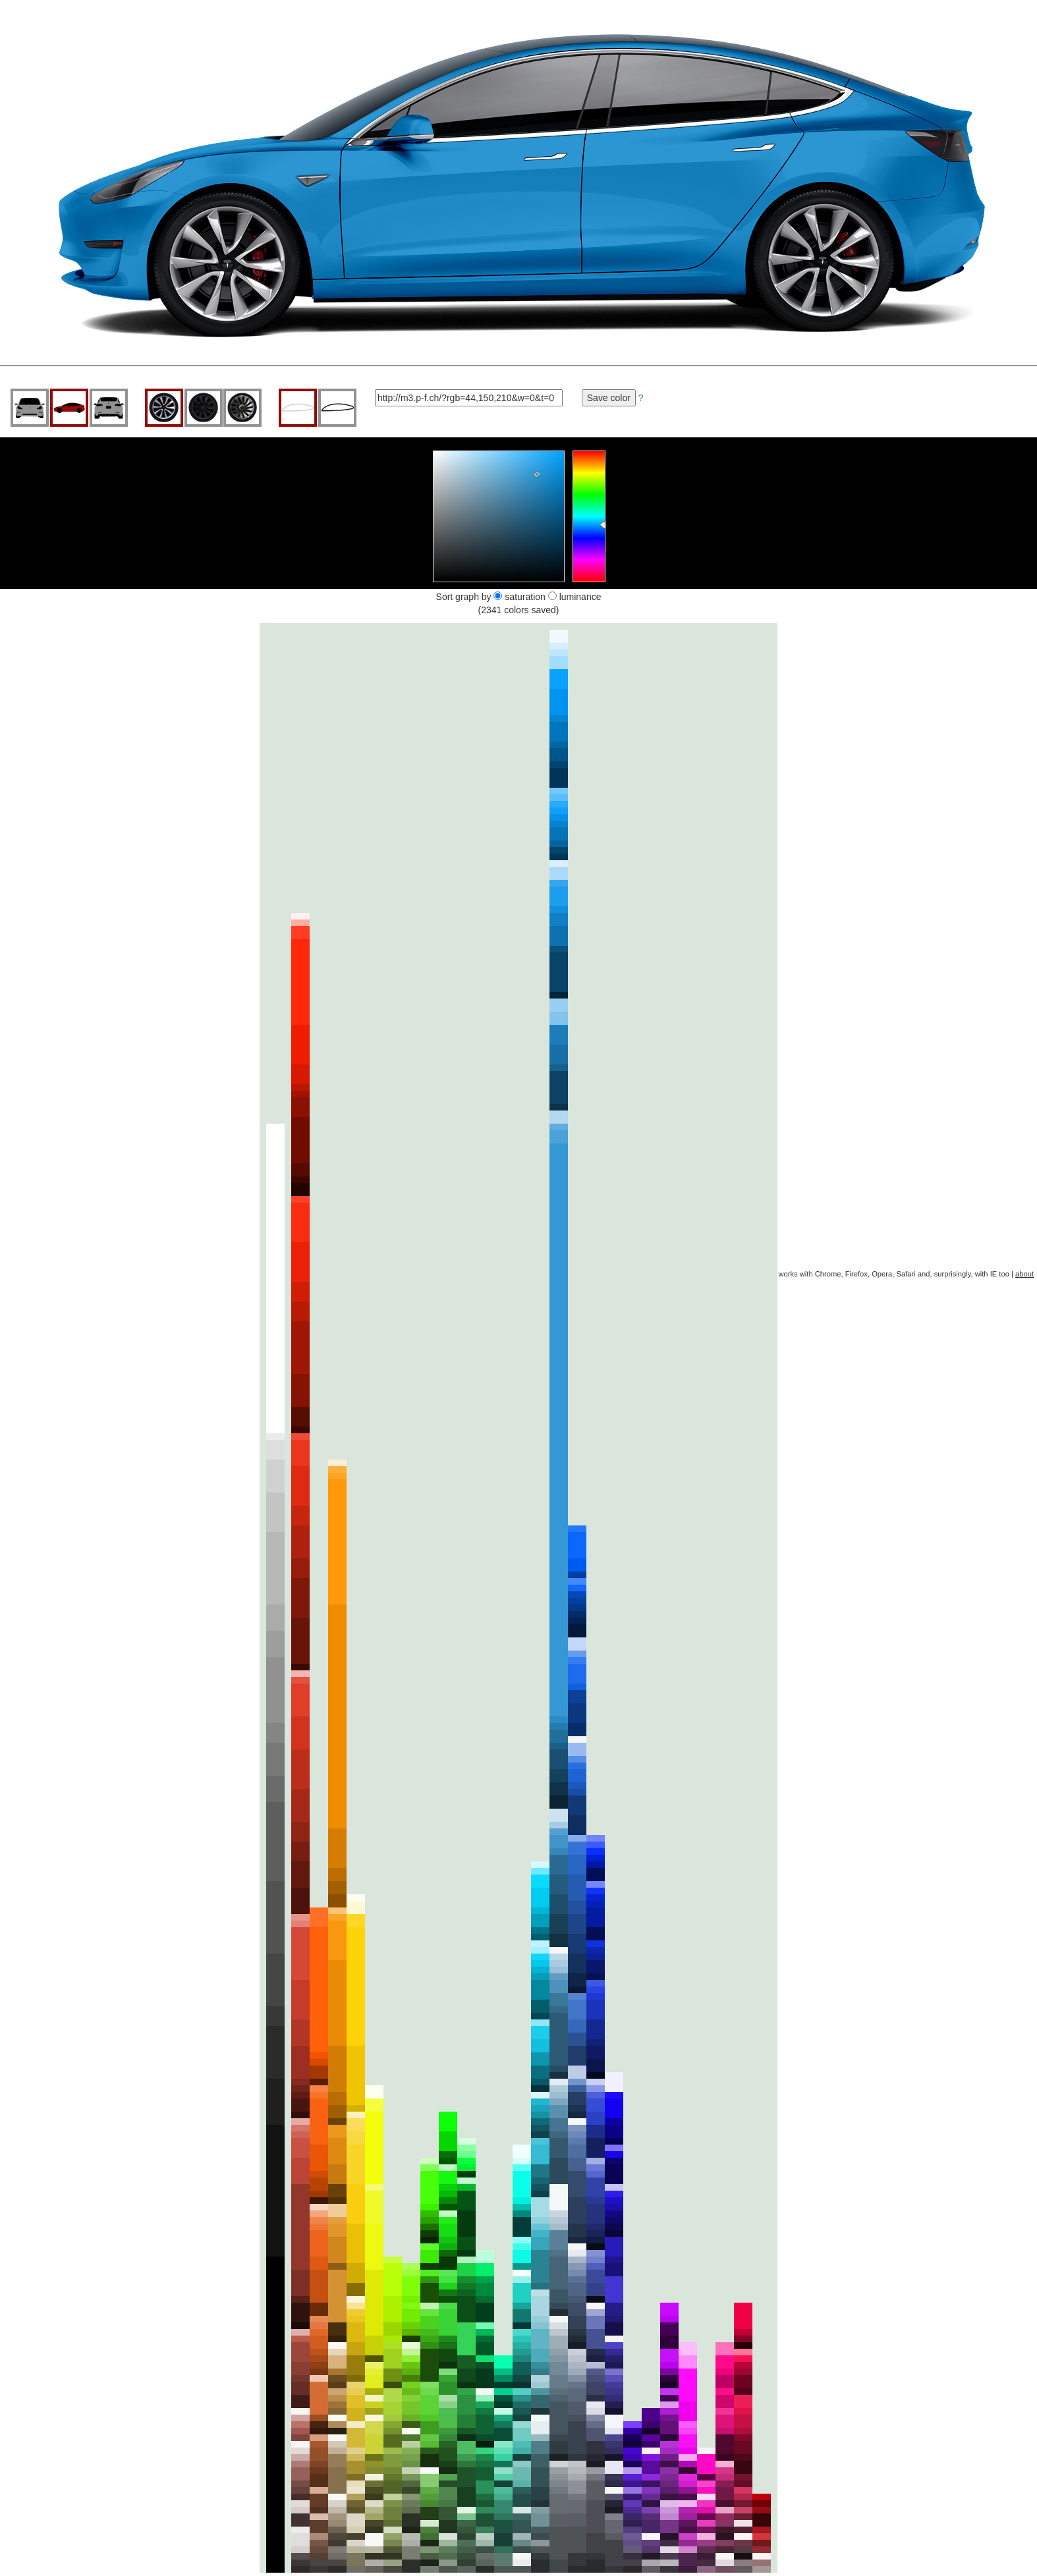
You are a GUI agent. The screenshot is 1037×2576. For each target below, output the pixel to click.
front (29, 407)
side (69, 407)
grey (164, 407)
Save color (609, 398)
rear (108, 407)
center (242, 407)
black (203, 407)
